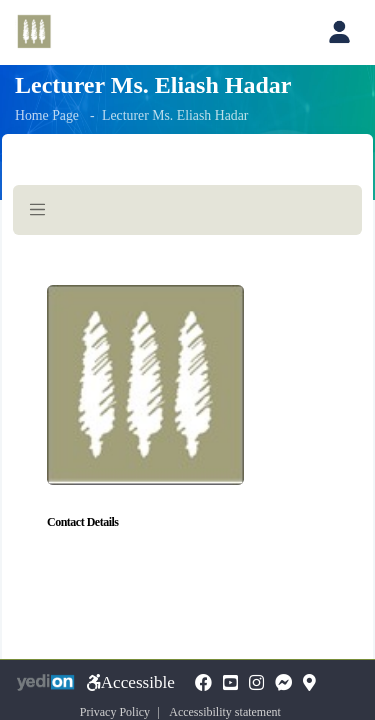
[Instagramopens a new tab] (256, 684)
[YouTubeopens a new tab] (230, 684)
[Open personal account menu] (339, 32)
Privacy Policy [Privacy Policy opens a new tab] (115, 712)
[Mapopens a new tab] (309, 684)
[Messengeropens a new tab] (283, 684)
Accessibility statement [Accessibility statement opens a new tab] (225, 712)
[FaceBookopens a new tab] (203, 684)
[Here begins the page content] (187, 392)
